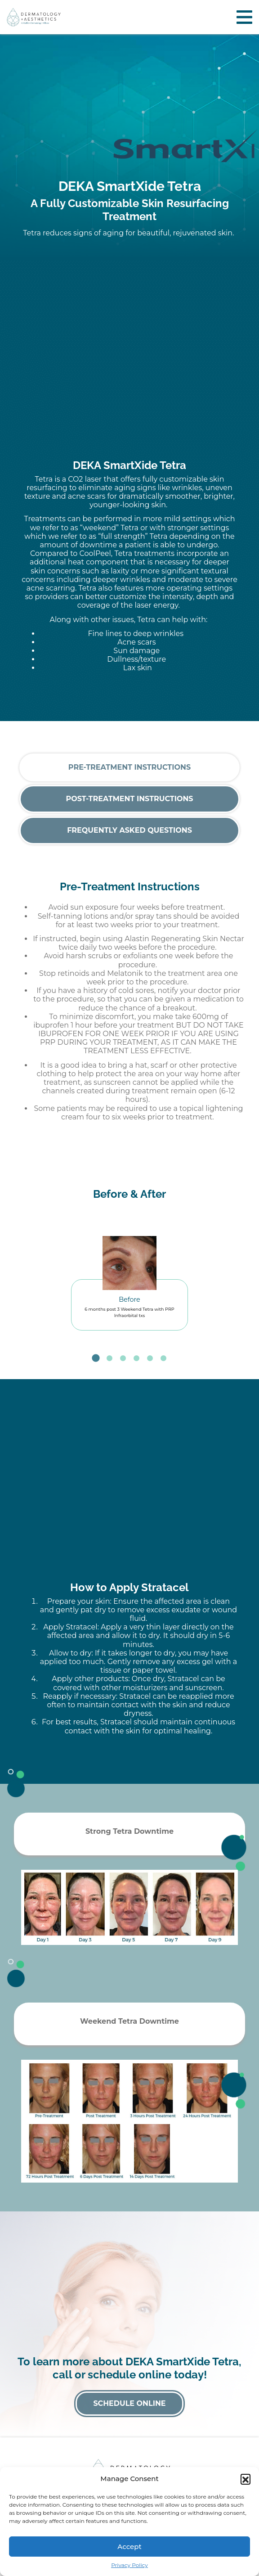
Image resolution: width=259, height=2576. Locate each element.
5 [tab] (149, 1358)
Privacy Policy (129, 2565)
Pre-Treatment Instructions (129, 767)
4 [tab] (136, 1358)
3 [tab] (122, 1358)
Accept (129, 2546)
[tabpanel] (129, 1278)
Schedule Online (129, 2403)
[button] (245, 2478)
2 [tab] (109, 1358)
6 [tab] (163, 1358)
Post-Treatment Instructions (129, 798)
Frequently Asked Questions (129, 830)
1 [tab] (95, 1358)
